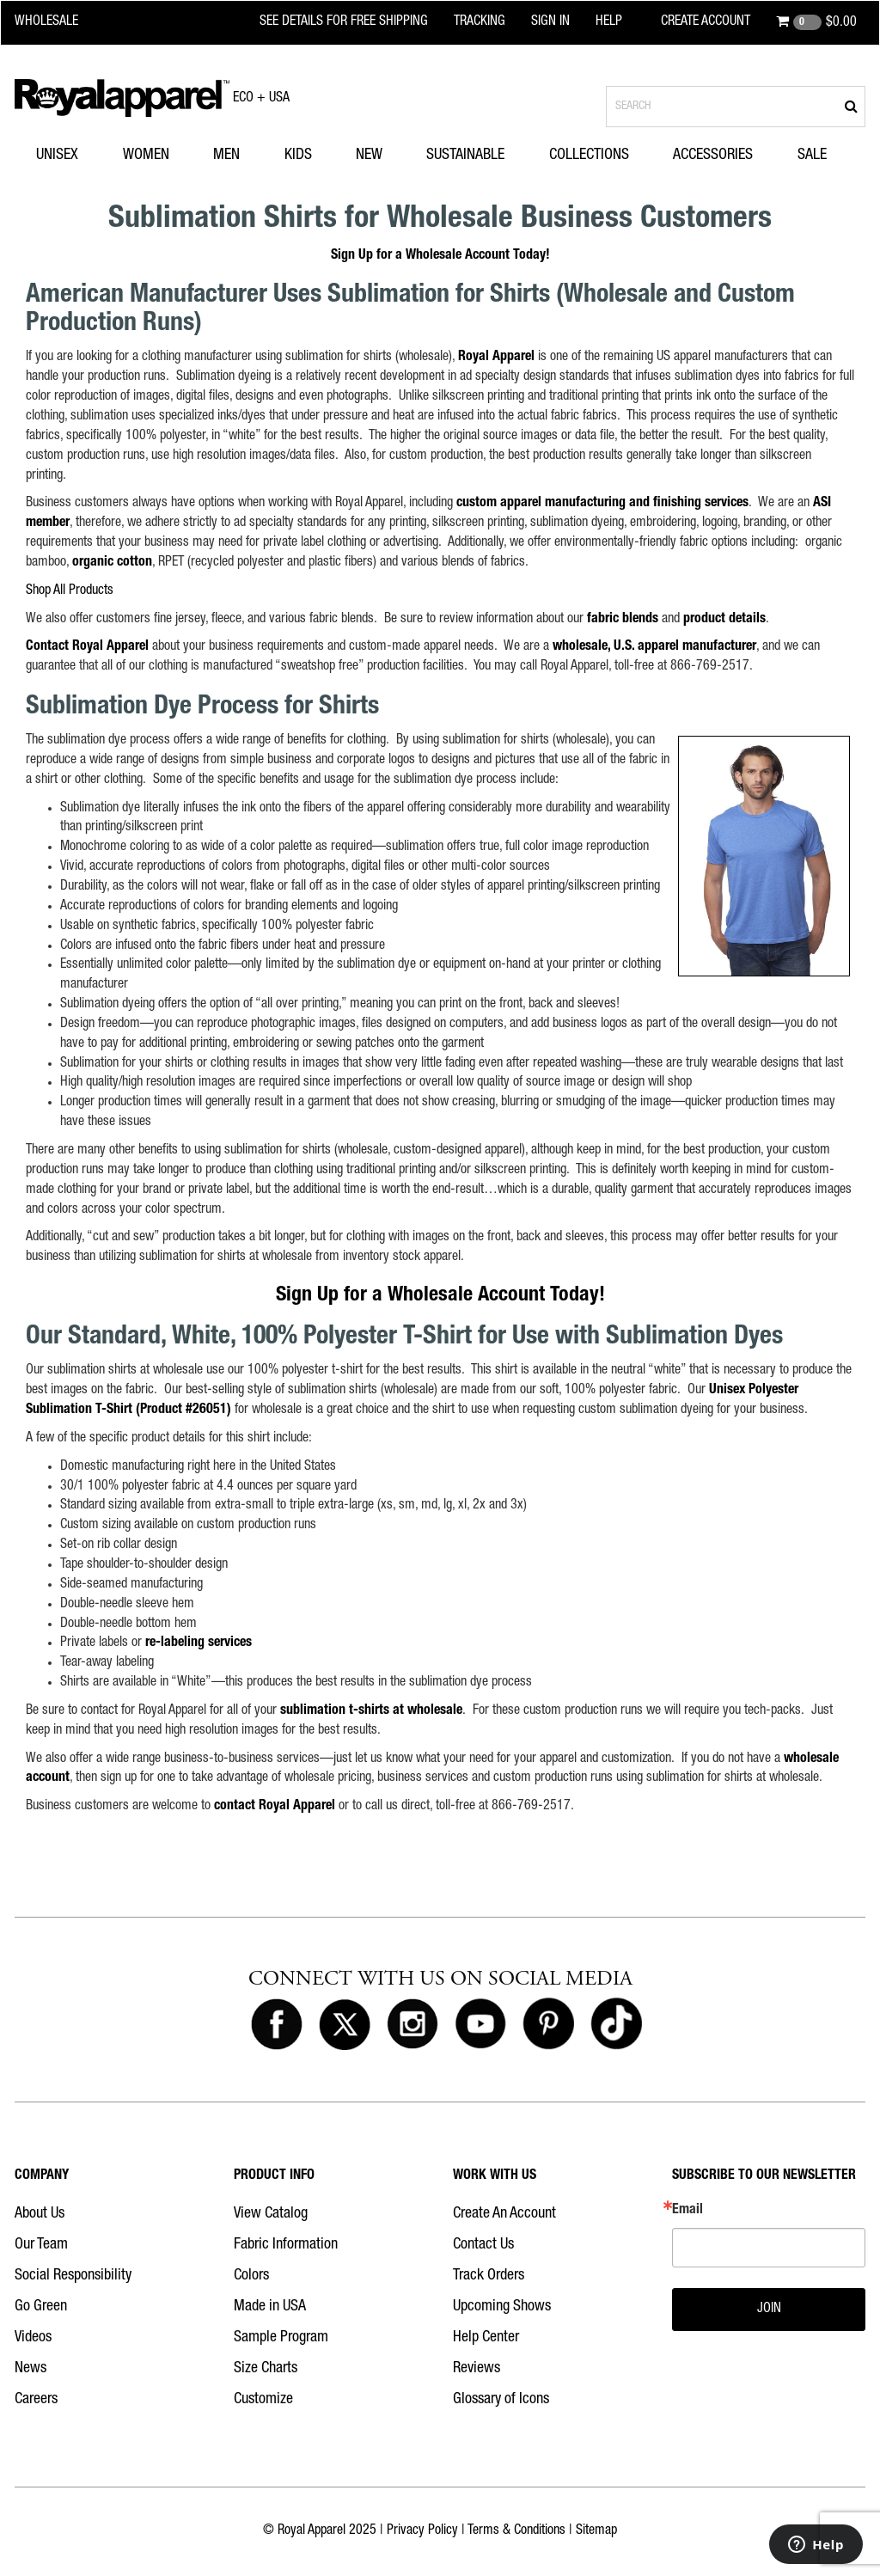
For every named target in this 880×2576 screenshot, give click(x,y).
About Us (39, 2214)
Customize (263, 2400)
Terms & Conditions (516, 2531)
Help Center (486, 2338)
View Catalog (271, 2214)
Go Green (41, 2307)
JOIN (769, 2309)
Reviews (476, 2369)
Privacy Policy (422, 2531)
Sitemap (596, 2531)
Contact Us (483, 2245)
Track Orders (488, 2276)
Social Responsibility (73, 2276)
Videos (33, 2338)
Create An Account (504, 2214)
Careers (36, 2400)
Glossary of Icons (501, 2400)
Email (687, 2211)
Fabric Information (286, 2245)
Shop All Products (69, 591)
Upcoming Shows (502, 2307)
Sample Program (281, 2338)
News (30, 2369)
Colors (251, 2276)
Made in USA (270, 2307)
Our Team (41, 2245)
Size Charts (265, 2369)
